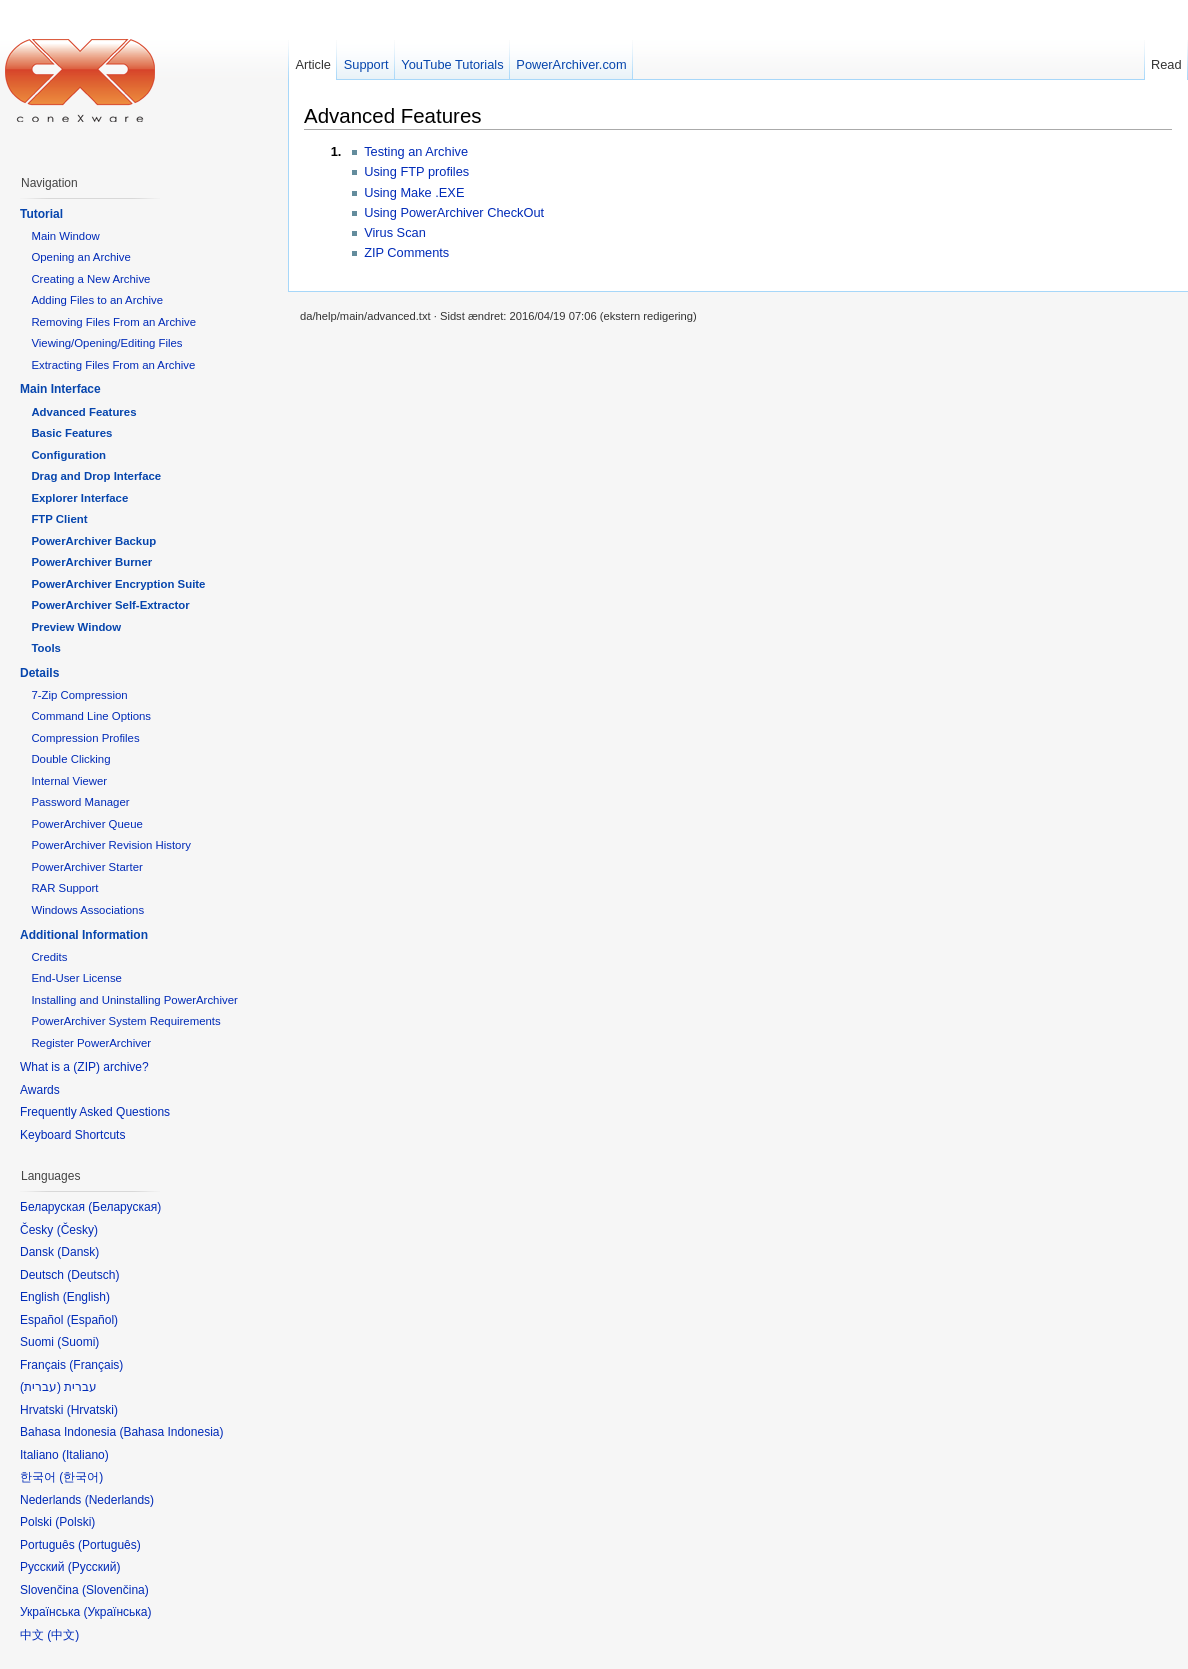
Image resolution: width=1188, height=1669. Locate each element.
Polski (75, 1522)
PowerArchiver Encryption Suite (118, 584)
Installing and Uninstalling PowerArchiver (134, 1000)
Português (109, 1545)
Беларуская (124, 1207)
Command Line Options (91, 716)
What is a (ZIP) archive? (84, 1067)
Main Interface (60, 389)
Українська (117, 1612)
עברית (40, 1387)
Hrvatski (92, 1410)
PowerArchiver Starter (86, 867)
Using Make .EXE (414, 192)
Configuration (68, 455)
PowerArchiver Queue (86, 824)
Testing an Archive (416, 151)
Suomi (78, 1342)
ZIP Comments (406, 252)
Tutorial (41, 214)
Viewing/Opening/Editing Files (106, 343)
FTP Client (59, 519)
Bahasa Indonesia (171, 1432)
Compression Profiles (85, 738)
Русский (94, 1567)
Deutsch (93, 1275)
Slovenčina (115, 1590)
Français (96, 1365)
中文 (63, 1635)
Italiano (85, 1455)
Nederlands (119, 1500)
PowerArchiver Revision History (111, 845)
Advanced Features (393, 115)
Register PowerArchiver (91, 1043)
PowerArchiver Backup (93, 541)
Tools (46, 648)
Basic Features (71, 433)
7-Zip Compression (79, 695)
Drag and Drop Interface (96, 476)
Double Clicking (70, 759)
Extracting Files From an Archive (113, 365)
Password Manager (80, 802)
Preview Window (76, 627)
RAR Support (64, 888)
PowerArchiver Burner (91, 562)
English (86, 1297)
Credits (49, 957)
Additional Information (84, 935)
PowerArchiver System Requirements (125, 1021)
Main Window (65, 236)
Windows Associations (87, 910)
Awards (40, 1090)
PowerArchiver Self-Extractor (110, 605)
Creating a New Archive (90, 279)
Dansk (78, 1252)
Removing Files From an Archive (113, 322)
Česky (77, 1230)
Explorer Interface (79, 498)
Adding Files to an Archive (97, 300)
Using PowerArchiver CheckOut (454, 212)
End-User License (76, 978)
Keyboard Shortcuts (72, 1135)
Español (92, 1320)
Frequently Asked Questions (95, 1112)
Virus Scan (395, 232)
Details (39, 673)
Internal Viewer (69, 781)
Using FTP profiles (416, 171)
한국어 (81, 1477)
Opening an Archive (80, 257)
